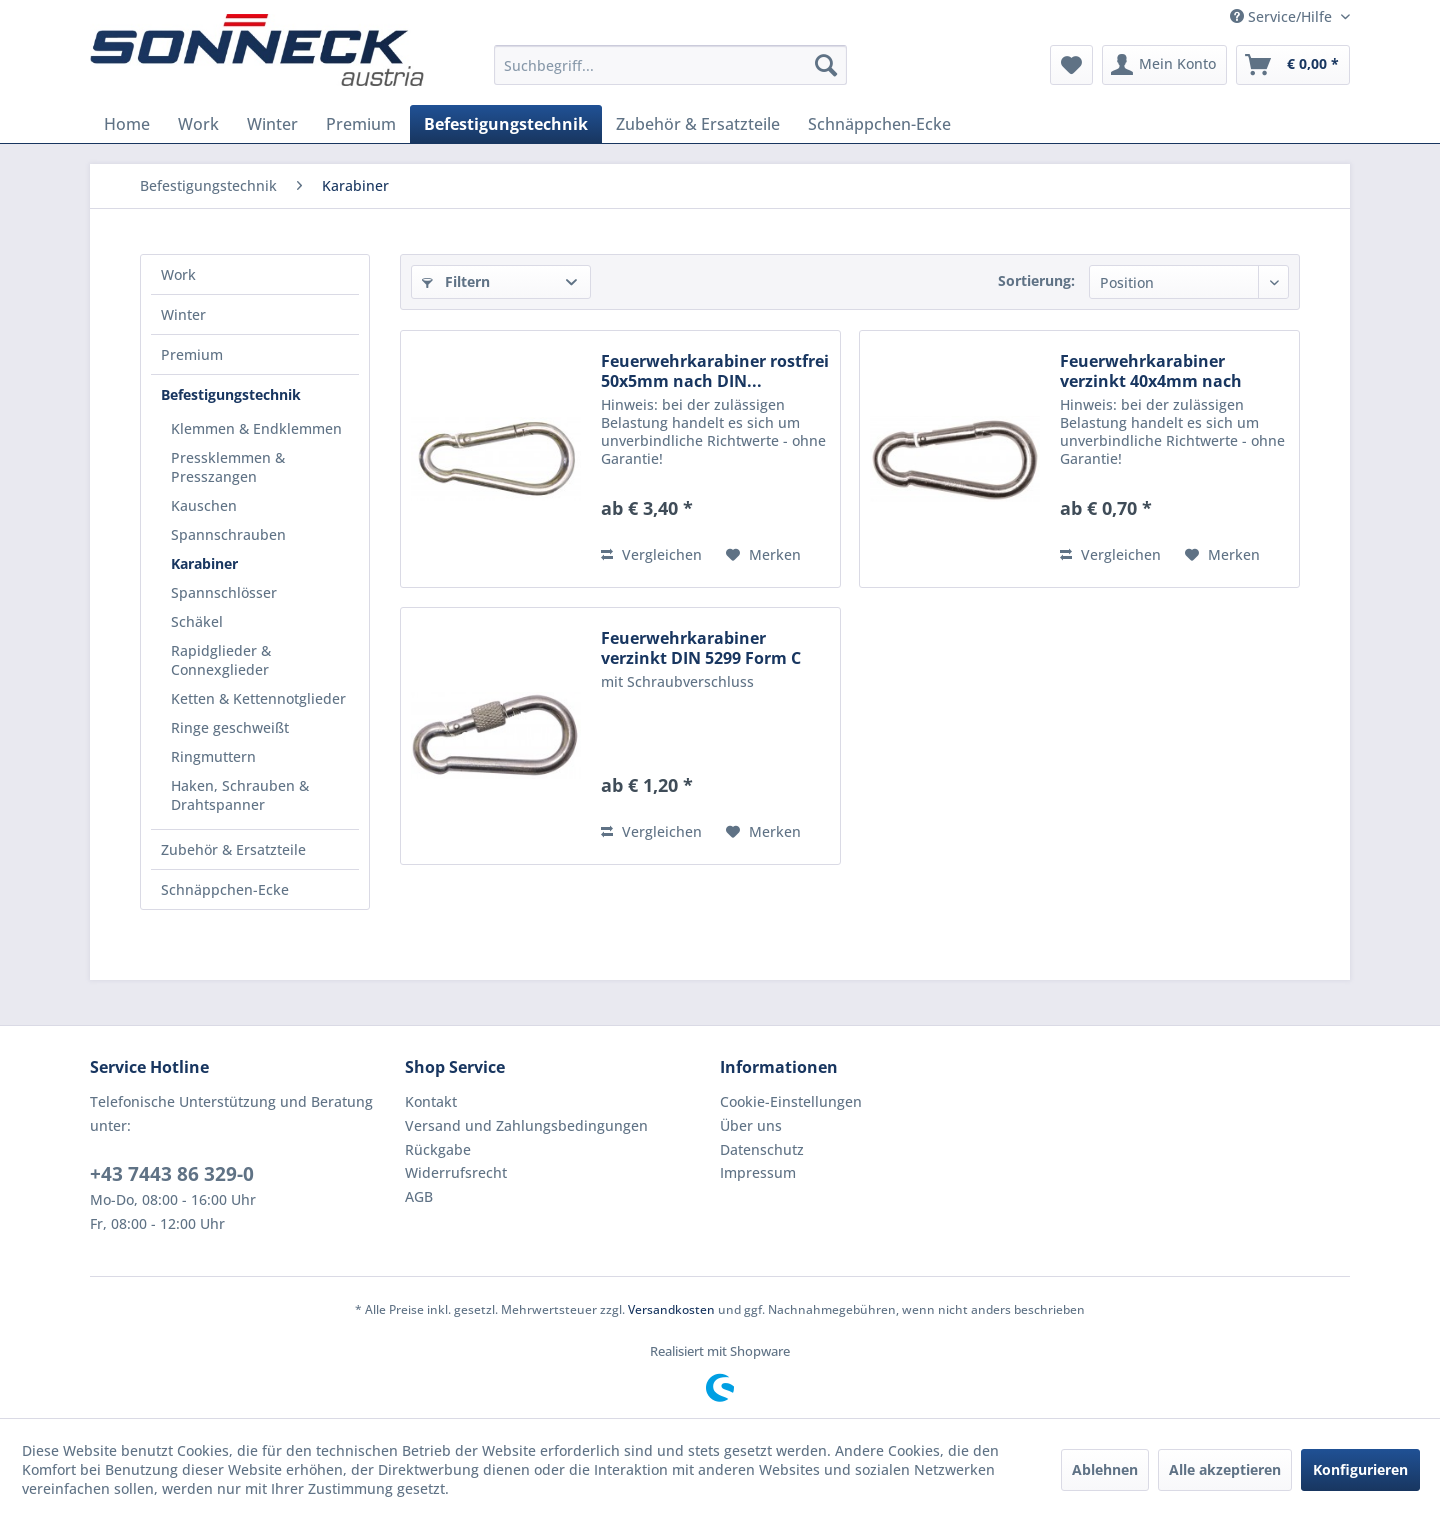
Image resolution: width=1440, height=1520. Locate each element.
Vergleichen (651, 554)
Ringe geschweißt (230, 727)
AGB (419, 1196)
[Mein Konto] (1164, 65)
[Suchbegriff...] (670, 65)
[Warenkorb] (1293, 65)
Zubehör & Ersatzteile (233, 849)
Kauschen (204, 505)
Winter (183, 314)
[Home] (127, 124)
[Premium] (361, 124)
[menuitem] (670, 65)
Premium (192, 354)
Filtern (456, 281)
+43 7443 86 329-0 (172, 1174)
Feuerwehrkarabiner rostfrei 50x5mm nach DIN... (715, 371)
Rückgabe (438, 1149)
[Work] (198, 124)
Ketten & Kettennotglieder (258, 698)
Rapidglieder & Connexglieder (221, 660)
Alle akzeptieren (1225, 1469)
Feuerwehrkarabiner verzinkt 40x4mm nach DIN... (1151, 371)
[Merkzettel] (1071, 65)
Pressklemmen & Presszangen (228, 467)
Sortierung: (1036, 280)
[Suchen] (826, 65)
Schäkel (197, 621)
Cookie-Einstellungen (791, 1101)
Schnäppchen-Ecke (225, 889)
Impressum (758, 1172)
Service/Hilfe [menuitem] (1283, 16)
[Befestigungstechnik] (506, 124)
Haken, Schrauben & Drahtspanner (240, 795)
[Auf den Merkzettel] (763, 555)
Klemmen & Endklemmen (256, 428)
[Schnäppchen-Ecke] (879, 124)
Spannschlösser (224, 592)
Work (178, 274)
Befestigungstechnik (231, 394)
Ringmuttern (213, 756)
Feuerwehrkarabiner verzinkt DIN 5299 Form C (701, 648)
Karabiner (204, 563)
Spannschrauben (228, 534)
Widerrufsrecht (456, 1172)
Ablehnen (1105, 1469)
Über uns (751, 1125)
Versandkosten (671, 1309)
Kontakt (431, 1101)
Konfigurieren (1360, 1469)
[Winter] (272, 124)
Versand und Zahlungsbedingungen (526, 1125)
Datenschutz (762, 1149)
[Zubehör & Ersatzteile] (698, 124)
